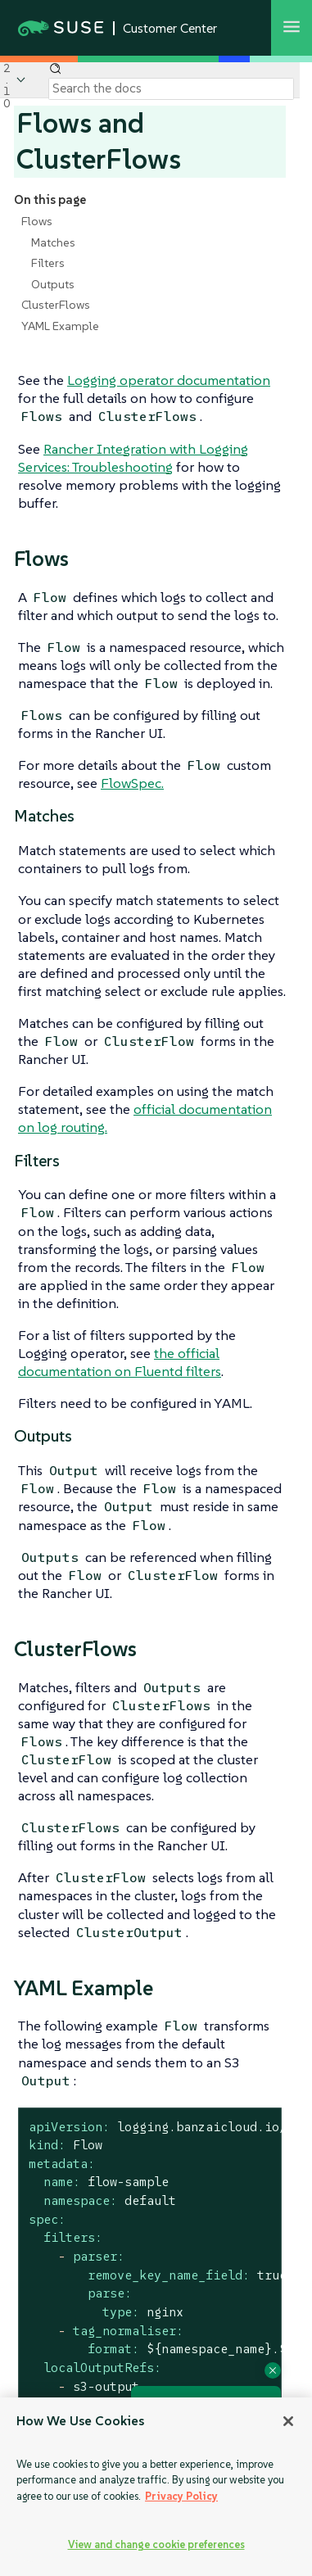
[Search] (171, 88)
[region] (156, 2486)
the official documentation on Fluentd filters (119, 1362)
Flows (36, 221)
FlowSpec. (132, 783)
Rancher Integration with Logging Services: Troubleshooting (133, 458)
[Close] (288, 2421)
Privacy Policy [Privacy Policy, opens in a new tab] (181, 2496)
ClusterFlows (55, 304)
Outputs (53, 284)
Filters (48, 263)
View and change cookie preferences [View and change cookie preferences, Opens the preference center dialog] (156, 2544)
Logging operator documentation (168, 380)
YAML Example (60, 326)
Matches (53, 242)
